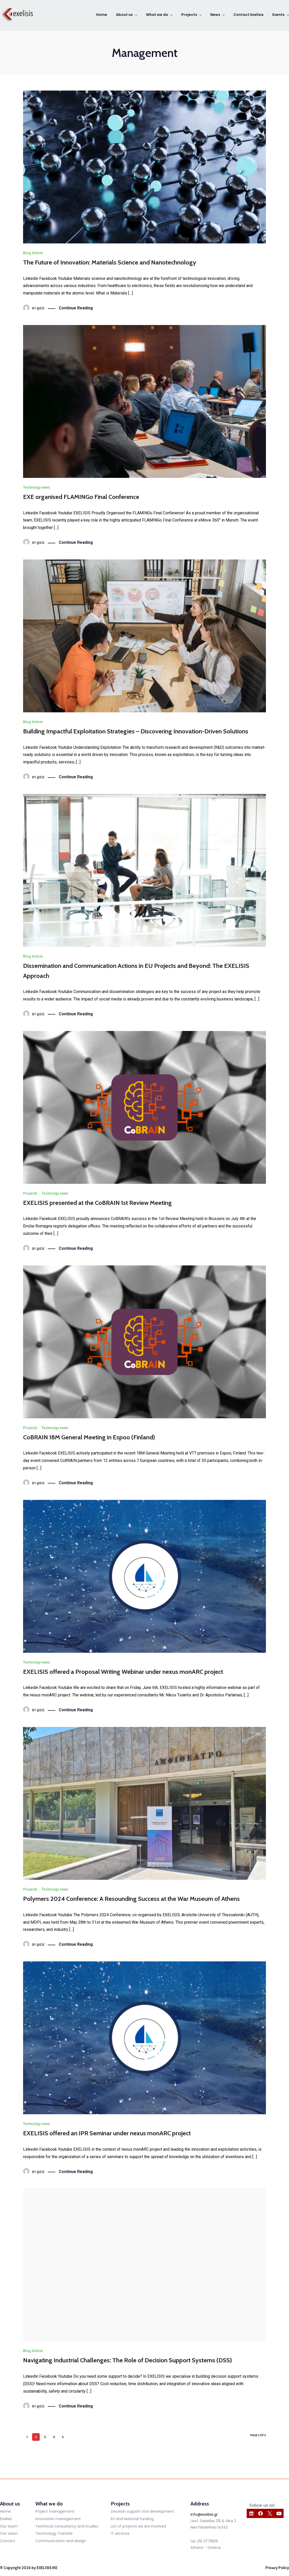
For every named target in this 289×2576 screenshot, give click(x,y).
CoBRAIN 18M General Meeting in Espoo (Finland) (89, 1437)
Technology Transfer (54, 2533)
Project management (54, 2511)
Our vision (9, 2533)
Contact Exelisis (248, 14)
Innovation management (58, 2518)
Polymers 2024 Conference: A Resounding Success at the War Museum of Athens (131, 1898)
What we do (157, 14)
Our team (9, 2526)
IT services (120, 2533)
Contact (7, 2540)
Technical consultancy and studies (66, 2526)
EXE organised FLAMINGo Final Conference (81, 496)
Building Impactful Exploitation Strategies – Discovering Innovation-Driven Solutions (135, 731)
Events (278, 14)
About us (124, 14)
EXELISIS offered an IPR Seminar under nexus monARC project (107, 2133)
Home (101, 14)
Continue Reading (76, 308)
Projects (189, 14)
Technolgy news (36, 487)
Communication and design (60, 2540)
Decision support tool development (142, 2511)
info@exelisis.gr (204, 2514)
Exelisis (6, 2518)
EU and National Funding (132, 2518)
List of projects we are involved (138, 2526)
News (215, 14)
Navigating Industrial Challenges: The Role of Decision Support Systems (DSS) (127, 2360)
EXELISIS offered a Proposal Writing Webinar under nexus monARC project (123, 1671)
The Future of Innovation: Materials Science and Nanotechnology (109, 262)
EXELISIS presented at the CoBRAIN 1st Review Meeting (97, 1202)
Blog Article (33, 253)
